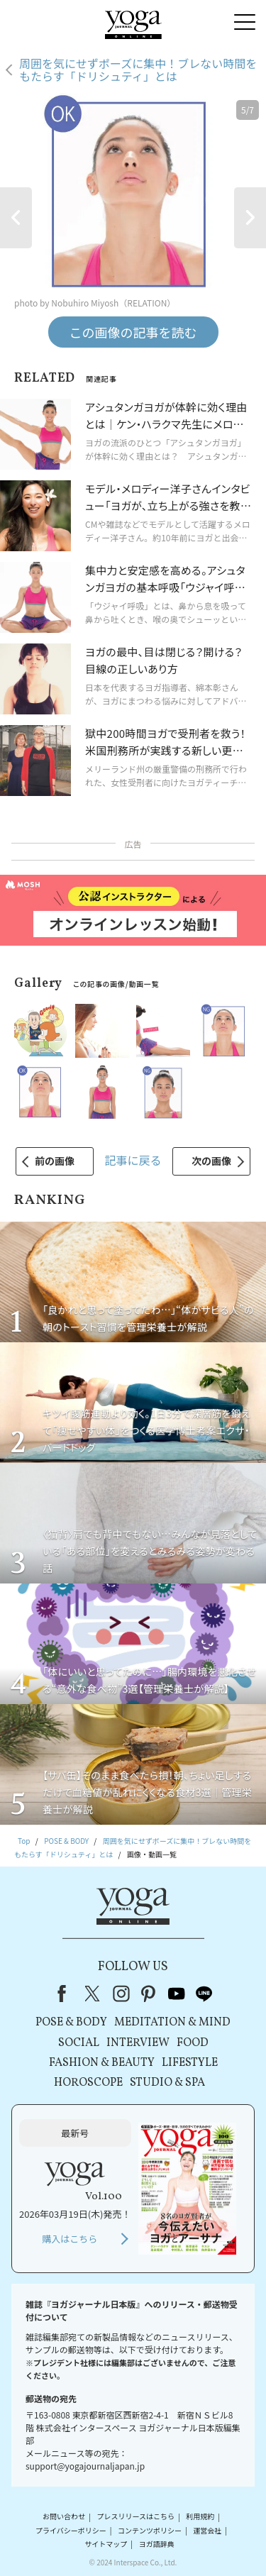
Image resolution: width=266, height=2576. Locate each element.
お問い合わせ (64, 2516)
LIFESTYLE (190, 2063)
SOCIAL (78, 2043)
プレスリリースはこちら (135, 2516)
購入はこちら (69, 2238)
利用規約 (200, 2516)
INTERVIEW (138, 2043)
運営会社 (207, 2530)
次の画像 (211, 1161)
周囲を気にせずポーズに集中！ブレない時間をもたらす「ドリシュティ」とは (138, 70)
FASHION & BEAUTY (102, 2063)
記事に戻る (132, 1160)
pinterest (149, 1993)
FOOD (193, 2043)
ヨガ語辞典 (156, 2543)
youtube (176, 1993)
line (204, 1993)
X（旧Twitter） (93, 1993)
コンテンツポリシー (150, 2530)
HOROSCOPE (88, 2083)
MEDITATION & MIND (172, 2022)
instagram (121, 1993)
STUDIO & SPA (167, 2083)
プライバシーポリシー (70, 2530)
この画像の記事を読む (133, 332)
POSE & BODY (71, 2022)
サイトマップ (105, 2543)
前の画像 (54, 1161)
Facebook (66, 1993)
